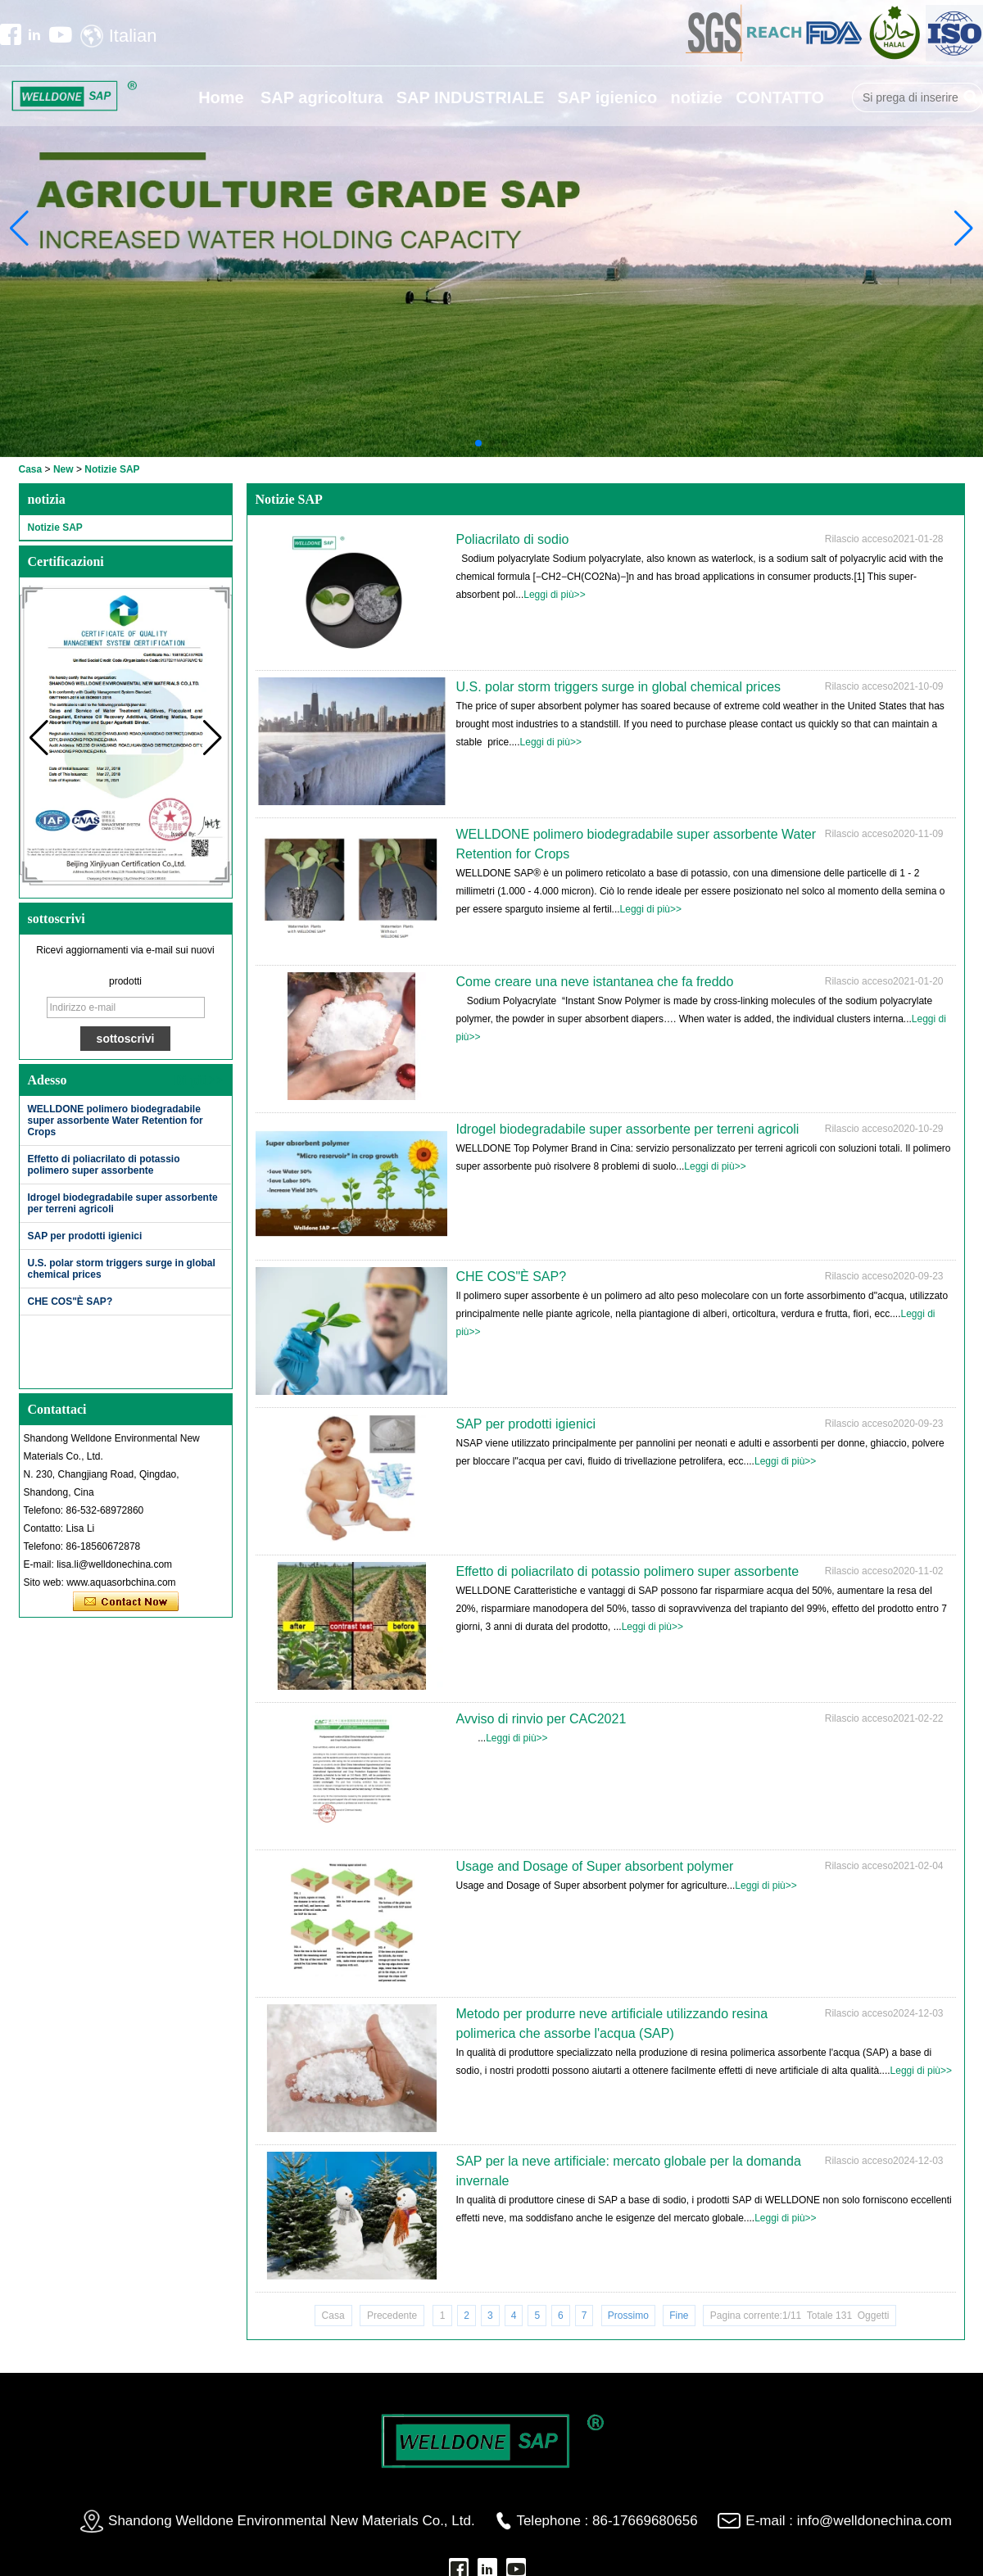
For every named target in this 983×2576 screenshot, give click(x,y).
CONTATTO (780, 97)
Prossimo (628, 2315)
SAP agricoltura (321, 97)
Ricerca (970, 97)
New (63, 469)
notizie (697, 97)
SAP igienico (607, 97)
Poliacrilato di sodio (512, 539)
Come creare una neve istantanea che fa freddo (595, 982)
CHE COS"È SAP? (70, 1301)
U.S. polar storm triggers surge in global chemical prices (618, 687)
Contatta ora (126, 1602)
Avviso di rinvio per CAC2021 (541, 1719)
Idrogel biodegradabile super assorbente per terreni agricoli (628, 1129)
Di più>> (198, 1080)
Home (221, 97)
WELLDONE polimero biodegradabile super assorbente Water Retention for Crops (115, 1120)
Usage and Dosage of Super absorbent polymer (595, 1866)
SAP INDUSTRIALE (470, 97)
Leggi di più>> (554, 594)
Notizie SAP (55, 527)
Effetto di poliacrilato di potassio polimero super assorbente (104, 1164)
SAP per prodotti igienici (85, 1236)
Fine (678, 2315)
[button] (478, 443)
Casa (31, 469)
